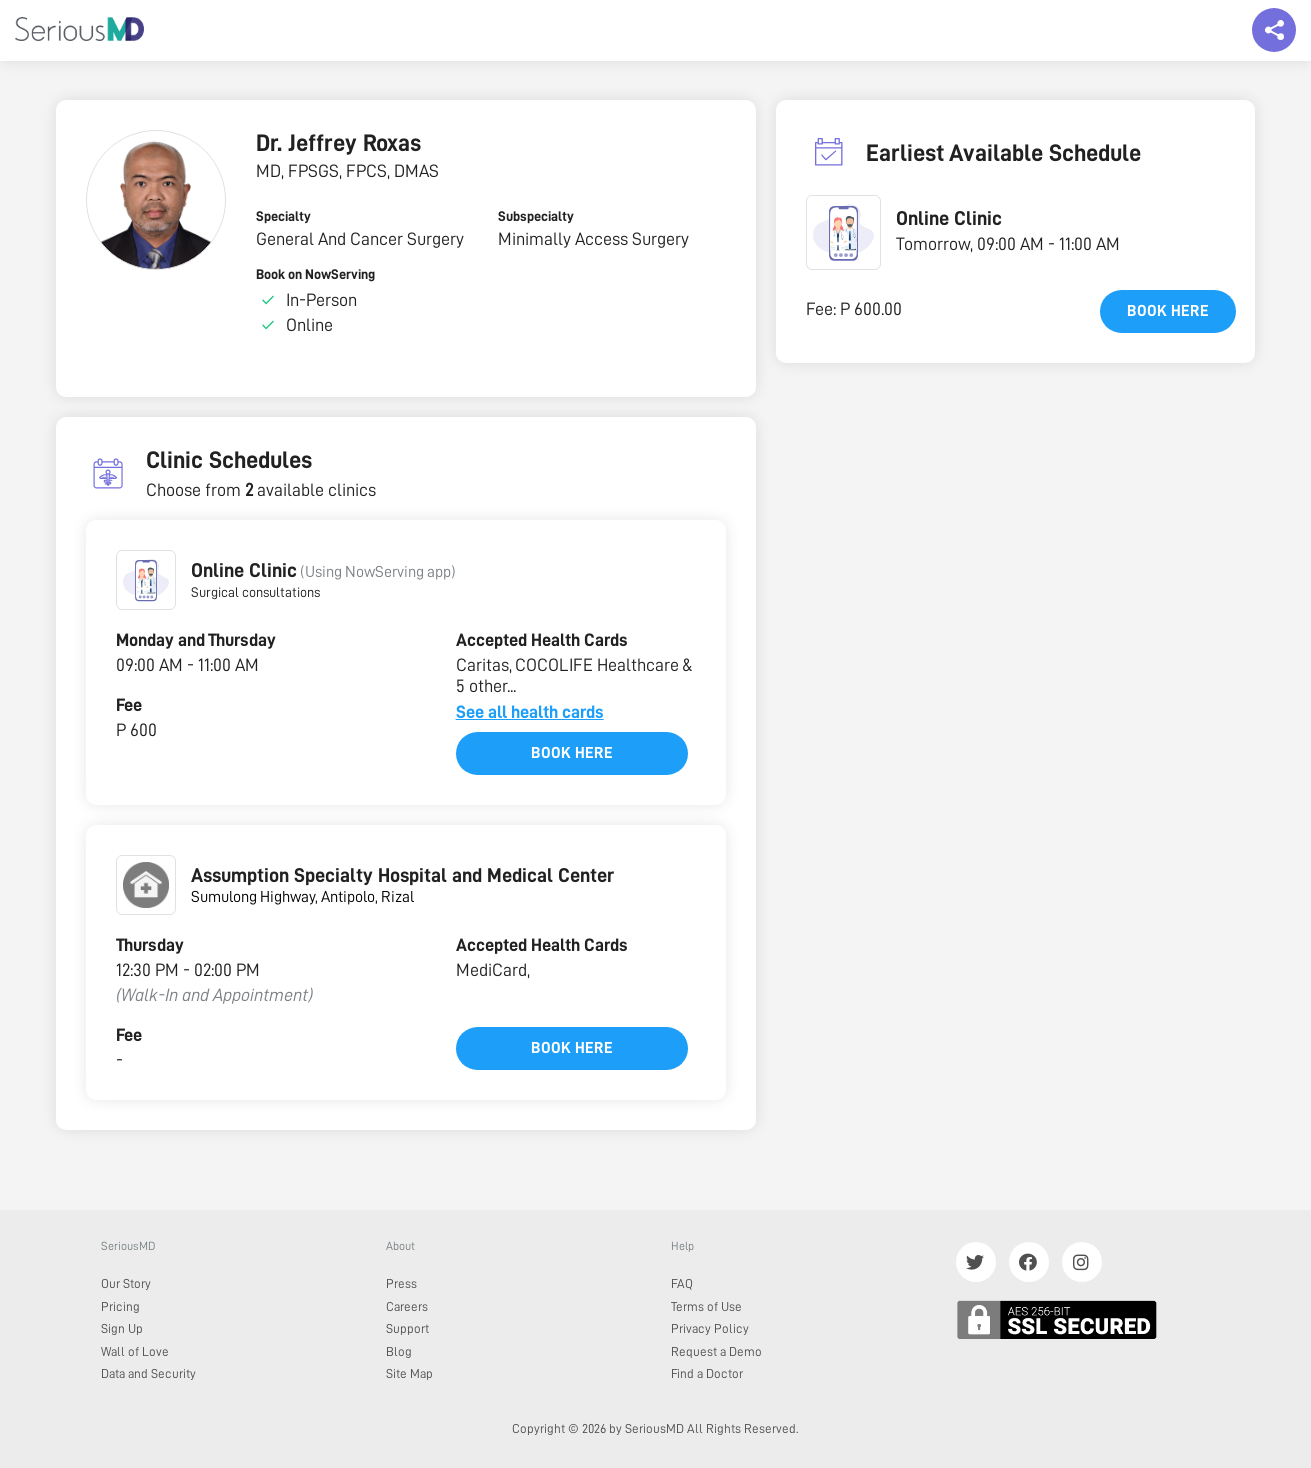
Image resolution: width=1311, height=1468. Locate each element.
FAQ (682, 1283)
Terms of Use (706, 1306)
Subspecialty (536, 216)
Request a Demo (716, 1351)
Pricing (120, 1306)
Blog (399, 1351)
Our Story (126, 1283)
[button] (146, 580)
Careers (407, 1306)
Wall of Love (135, 1351)
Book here (572, 753)
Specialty (283, 216)
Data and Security (148, 1373)
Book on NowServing (315, 274)
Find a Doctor (707, 1373)
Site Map (409, 1373)
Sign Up (122, 1328)
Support (407, 1328)
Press (401, 1283)
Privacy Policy (710, 1328)
